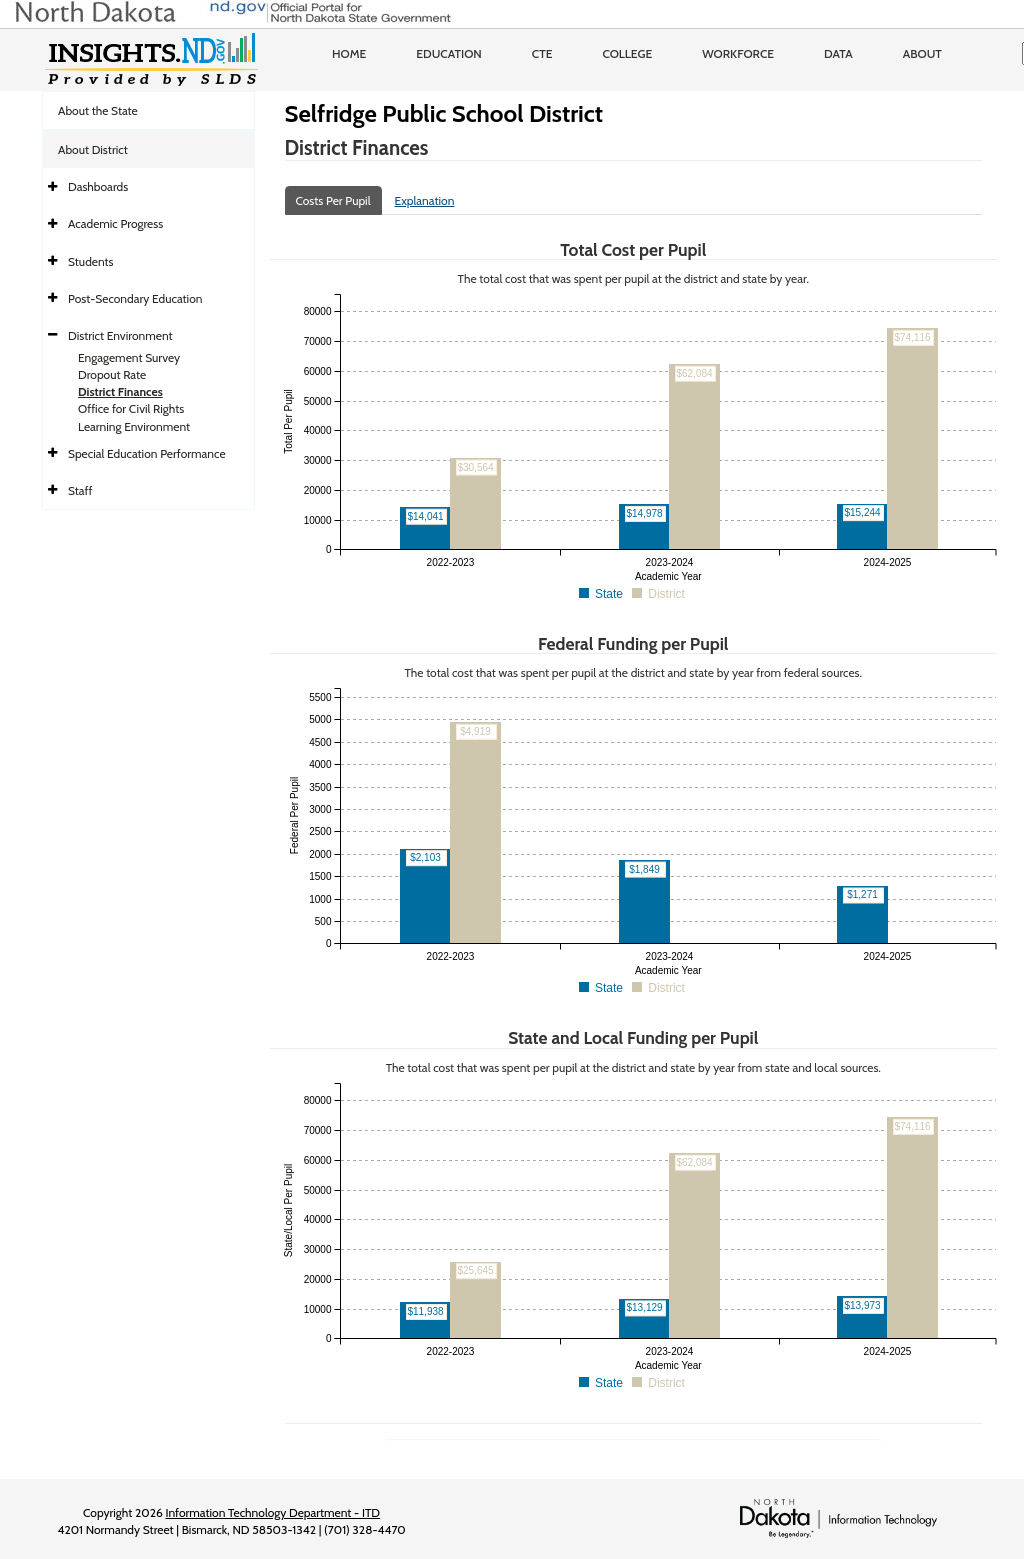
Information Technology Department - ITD (272, 1512)
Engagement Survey (129, 357)
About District (93, 149)
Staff (80, 490)
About (922, 53)
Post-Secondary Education (135, 298)
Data (838, 53)
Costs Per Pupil (333, 200)
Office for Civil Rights (131, 408)
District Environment (120, 335)
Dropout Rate (112, 374)
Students (91, 261)
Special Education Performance (147, 453)
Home (349, 53)
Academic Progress (115, 223)
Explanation (425, 200)
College (627, 53)
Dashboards (98, 186)
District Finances (120, 391)
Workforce (738, 53)
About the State (98, 110)
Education (449, 53)
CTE (542, 53)
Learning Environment (134, 426)
